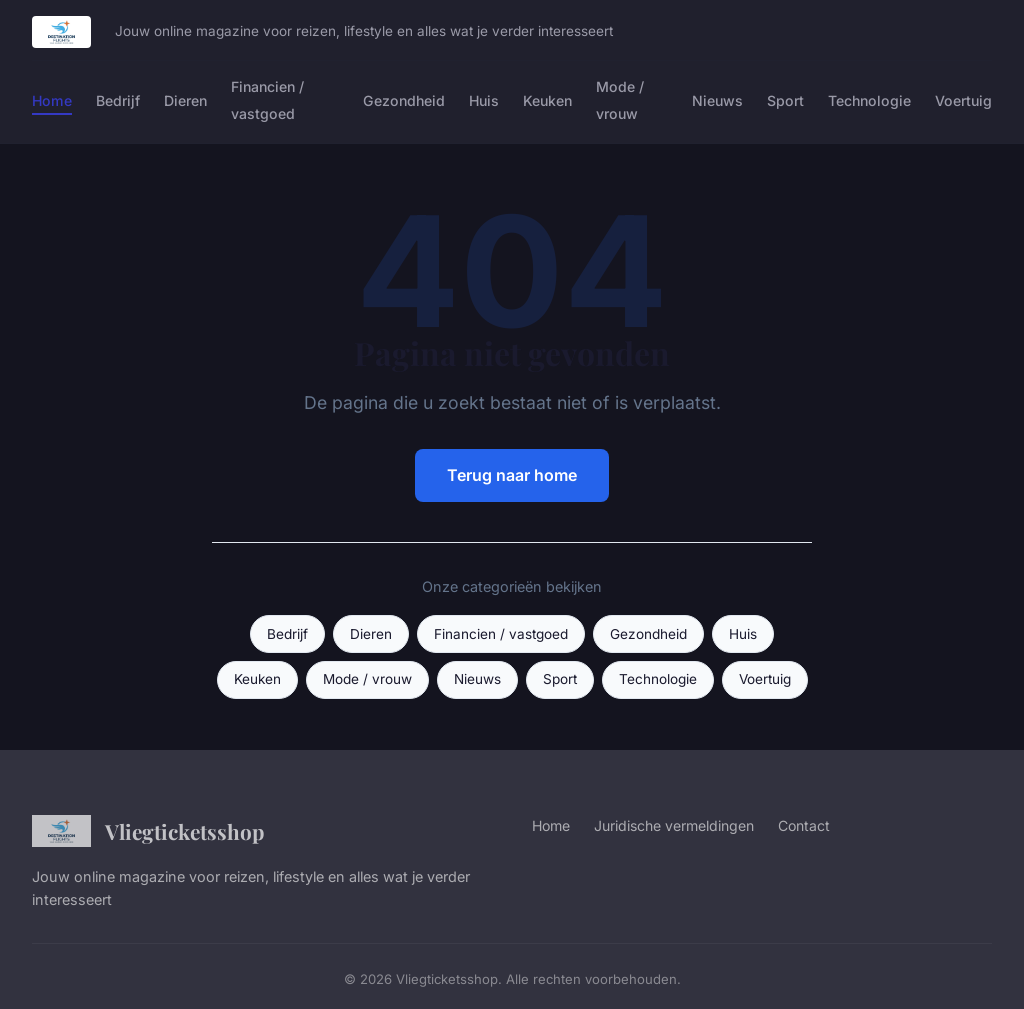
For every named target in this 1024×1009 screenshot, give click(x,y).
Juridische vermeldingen (674, 825)
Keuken (547, 100)
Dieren (185, 100)
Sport (785, 100)
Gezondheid (404, 100)
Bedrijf (118, 100)
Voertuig (963, 100)
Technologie (869, 100)
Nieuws (717, 100)
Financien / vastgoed (267, 100)
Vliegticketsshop (148, 831)
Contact (804, 825)
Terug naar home (512, 475)
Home (52, 100)
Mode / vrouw (620, 100)
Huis (484, 100)
